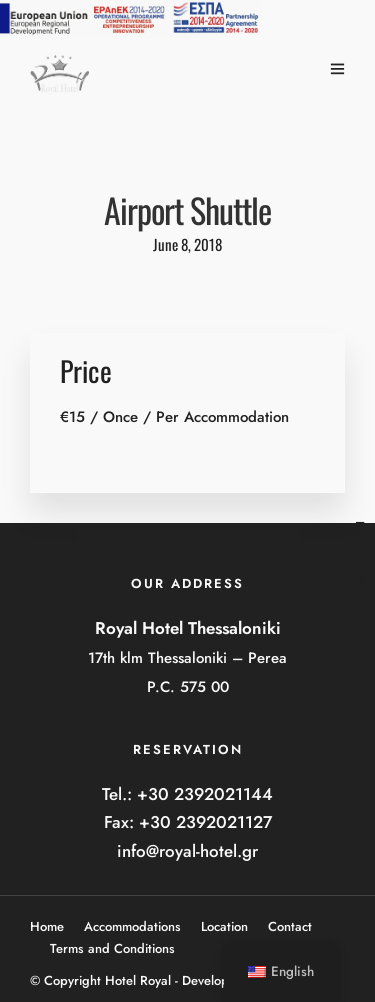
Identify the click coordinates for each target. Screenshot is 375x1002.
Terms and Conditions (112, 948)
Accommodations (132, 926)
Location (224, 926)
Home (47, 926)
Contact (290, 926)
